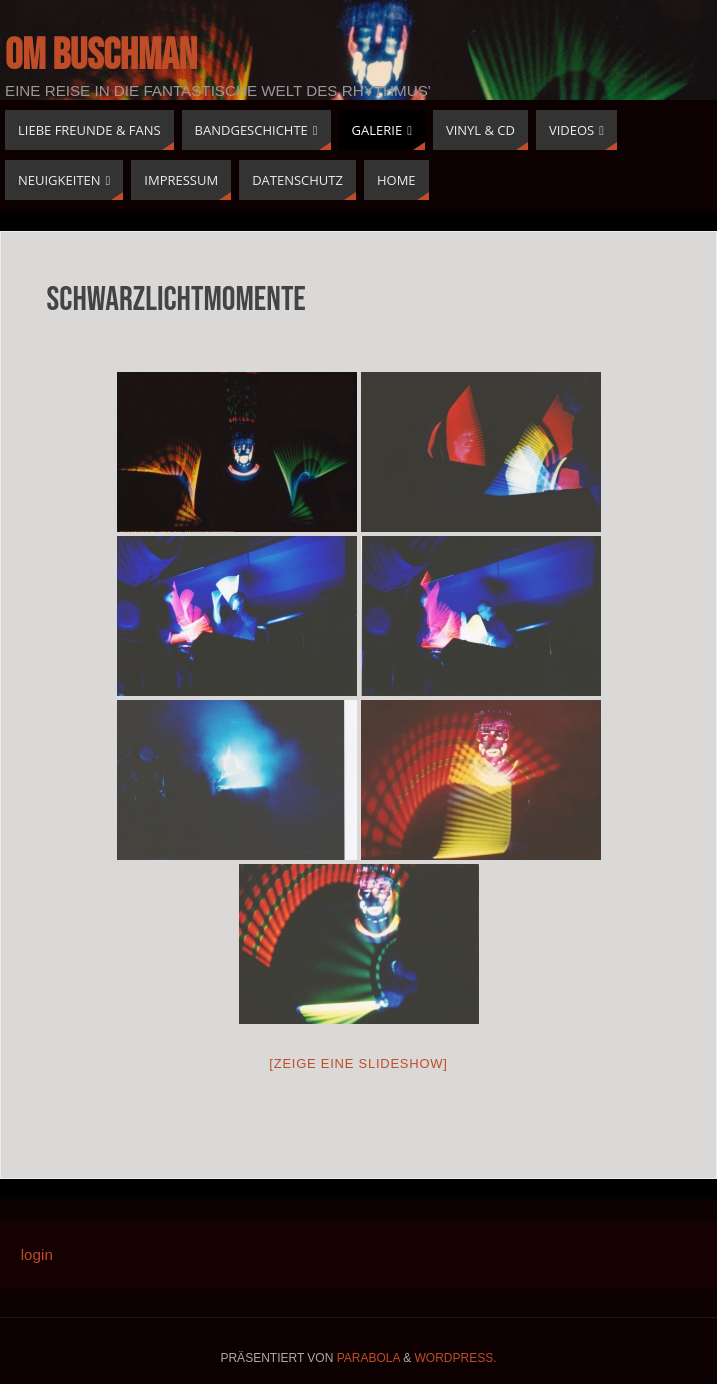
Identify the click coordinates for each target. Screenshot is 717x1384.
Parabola (368, 1358)
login (37, 1254)
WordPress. (456, 1358)
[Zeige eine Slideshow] (358, 1063)
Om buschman (101, 56)
